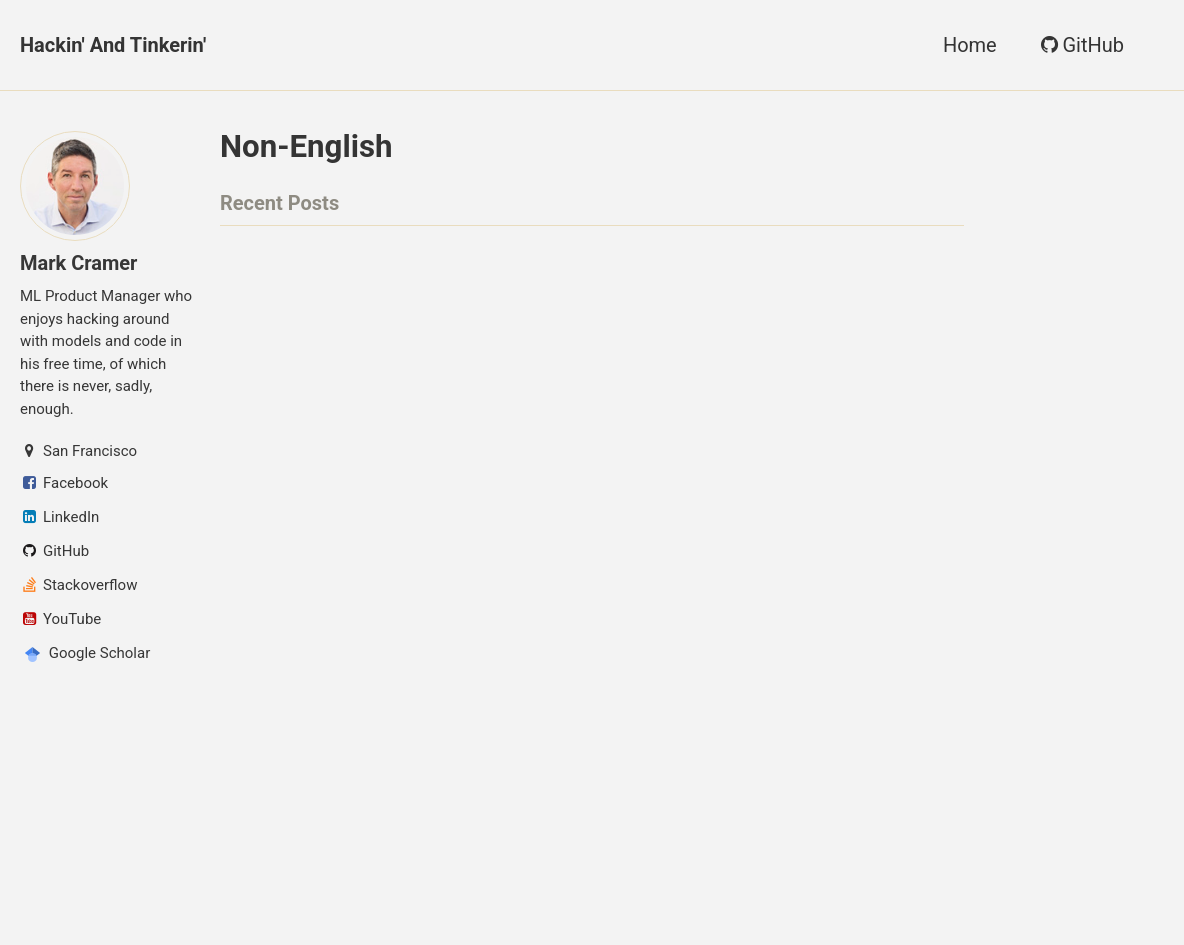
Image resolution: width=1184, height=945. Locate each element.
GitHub (1080, 45)
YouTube (60, 619)
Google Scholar (85, 654)
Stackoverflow (78, 585)
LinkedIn (59, 517)
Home (970, 45)
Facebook (64, 483)
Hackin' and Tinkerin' (113, 45)
